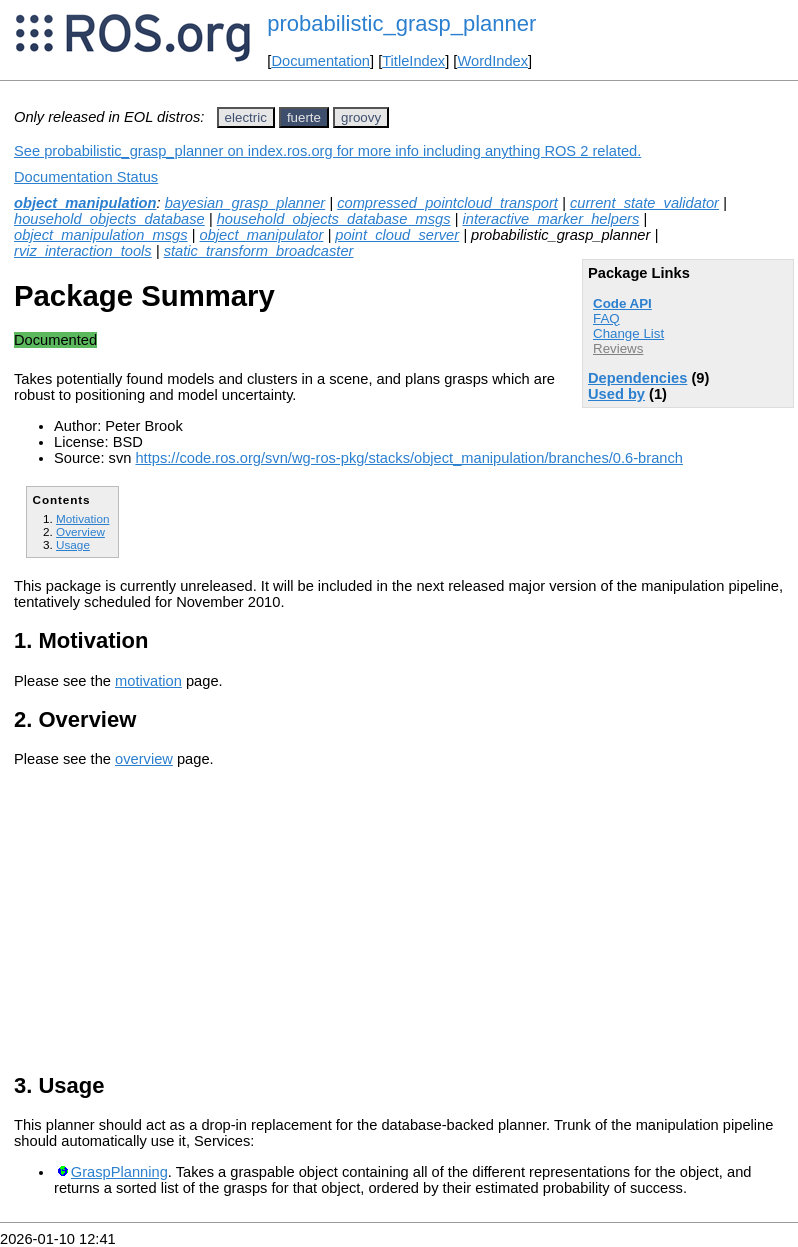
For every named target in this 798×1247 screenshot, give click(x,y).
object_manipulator (262, 235)
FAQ (606, 318)
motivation (148, 681)
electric (246, 117)
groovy (361, 117)
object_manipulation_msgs (101, 235)
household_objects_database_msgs (334, 219)
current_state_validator (644, 203)
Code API (622, 303)
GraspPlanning (119, 1172)
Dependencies (637, 378)
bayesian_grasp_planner (245, 203)
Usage (73, 544)
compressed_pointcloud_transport (447, 203)
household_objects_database (109, 219)
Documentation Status (86, 177)
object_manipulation (85, 203)
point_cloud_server (397, 235)
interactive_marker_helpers (550, 219)
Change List (628, 333)
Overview (80, 531)
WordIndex (492, 61)
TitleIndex (413, 61)
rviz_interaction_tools (83, 251)
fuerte (304, 117)
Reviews (618, 348)
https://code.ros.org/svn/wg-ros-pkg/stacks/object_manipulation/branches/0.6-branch (408, 458)
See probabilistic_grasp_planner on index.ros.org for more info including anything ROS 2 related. (327, 151)
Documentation (320, 61)
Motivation (82, 518)
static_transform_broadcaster (259, 251)
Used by (616, 394)
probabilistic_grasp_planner (401, 23)
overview (144, 759)
